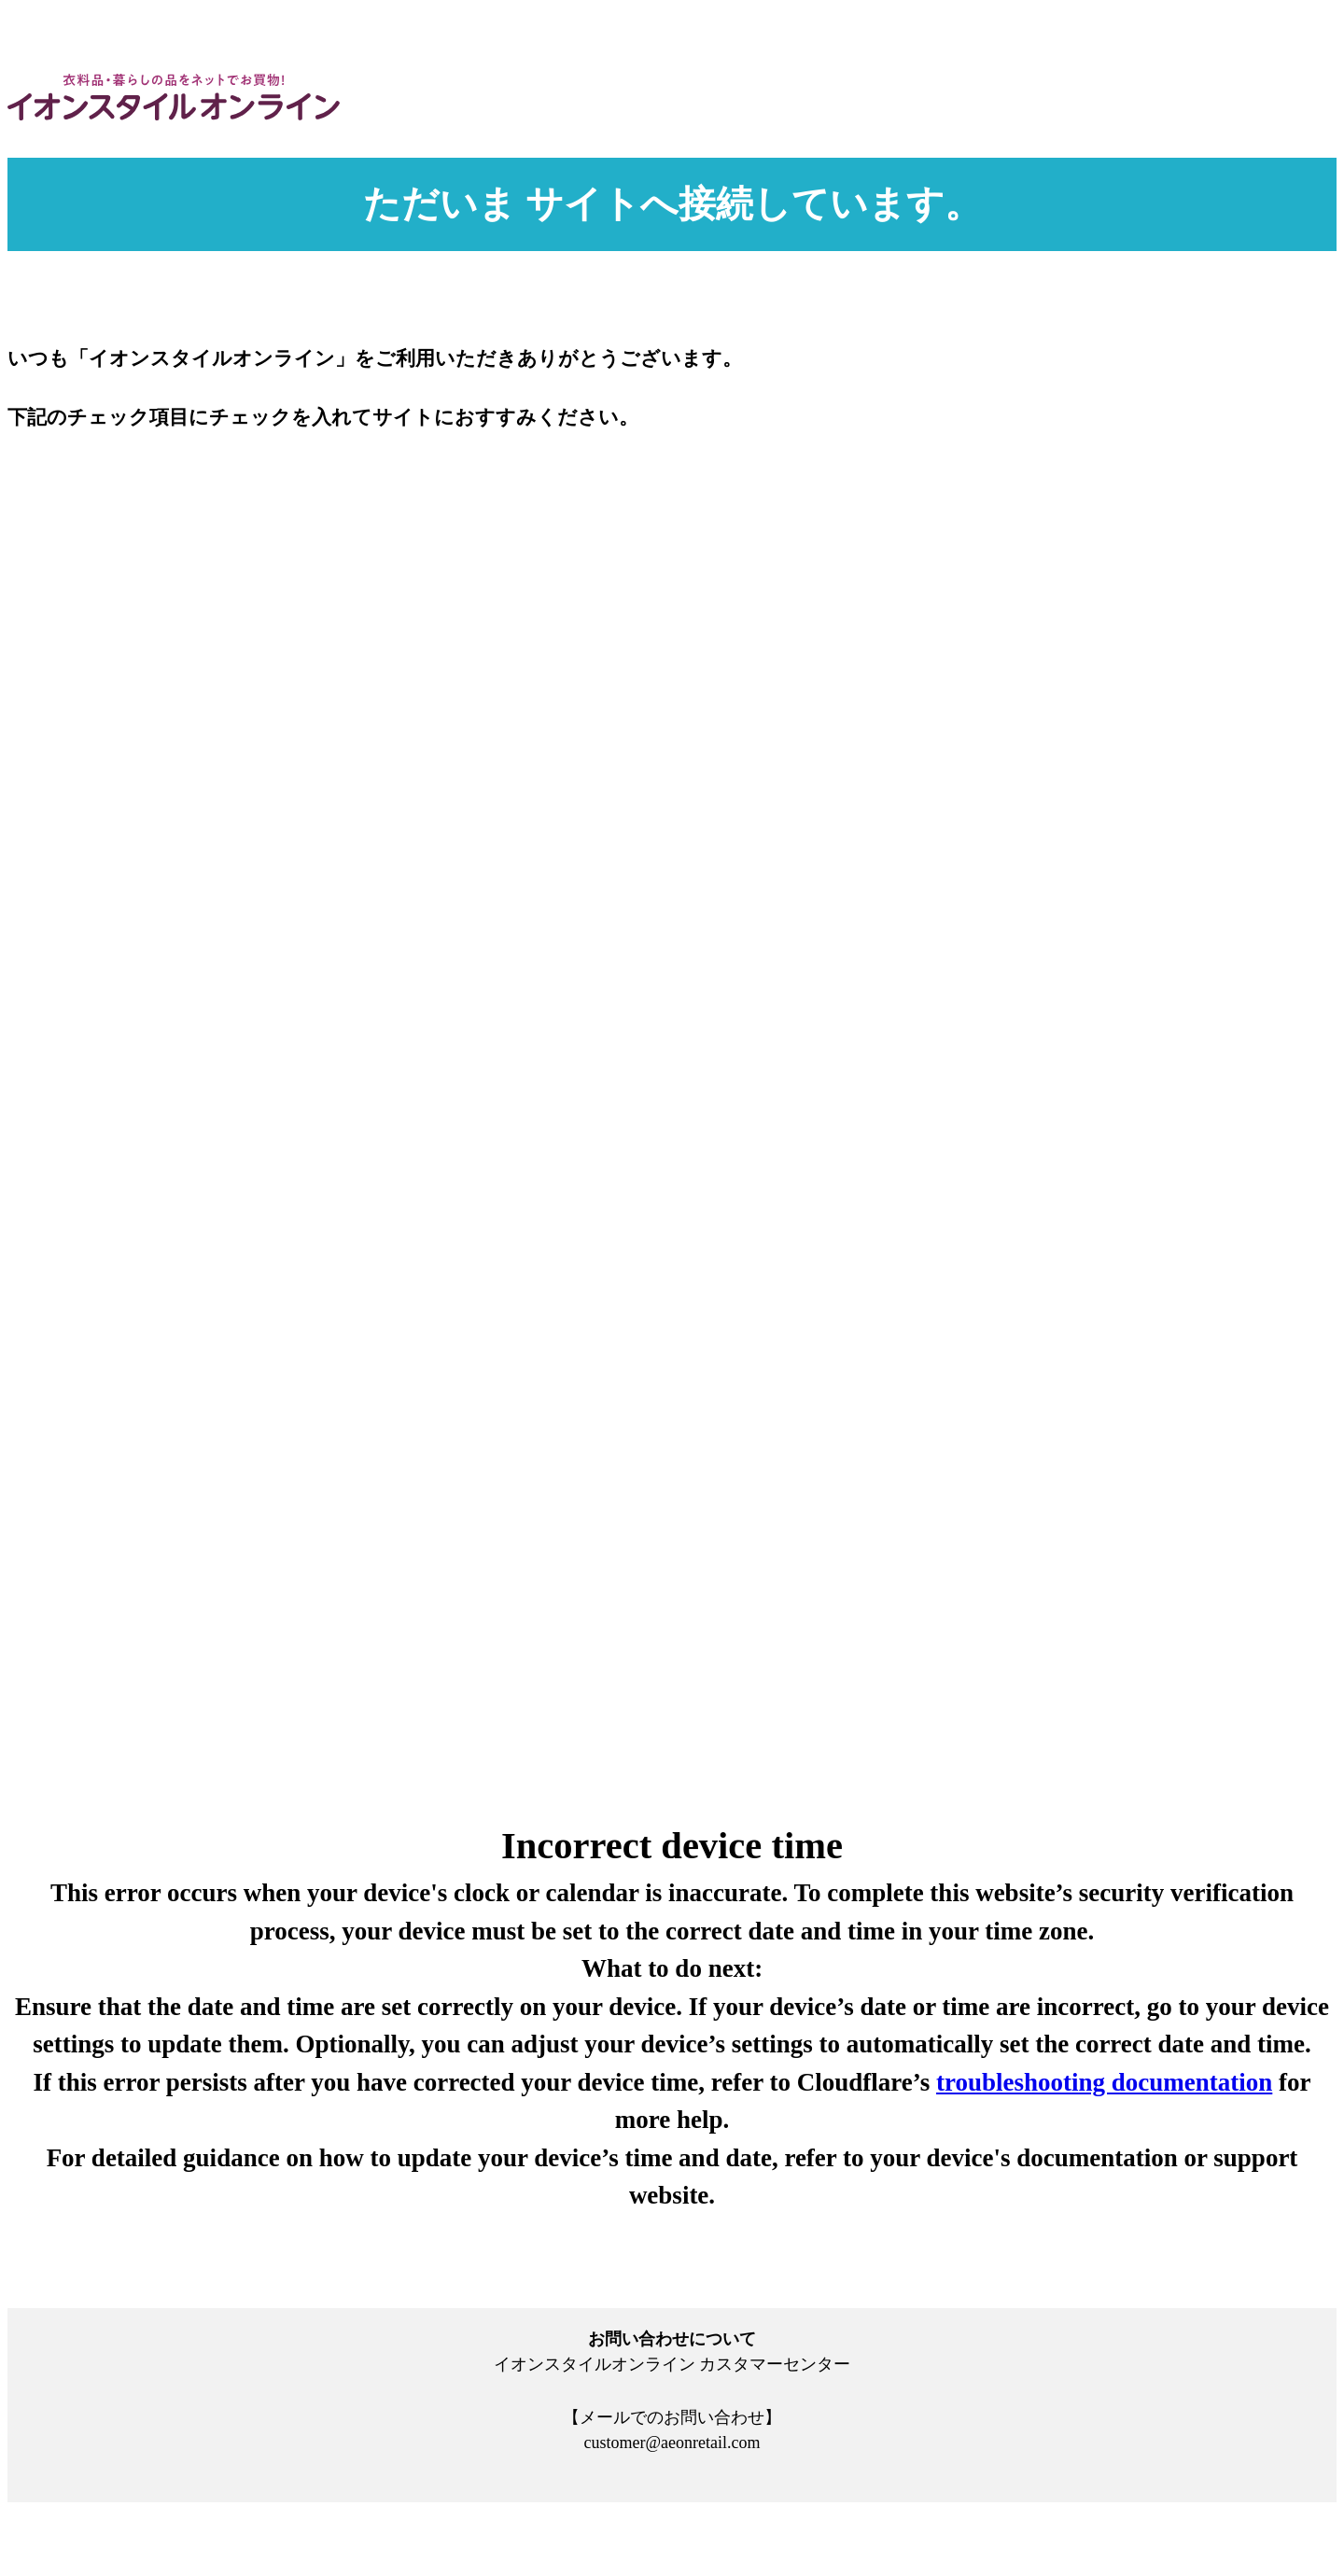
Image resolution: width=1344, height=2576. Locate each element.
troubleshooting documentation (1104, 2082)
